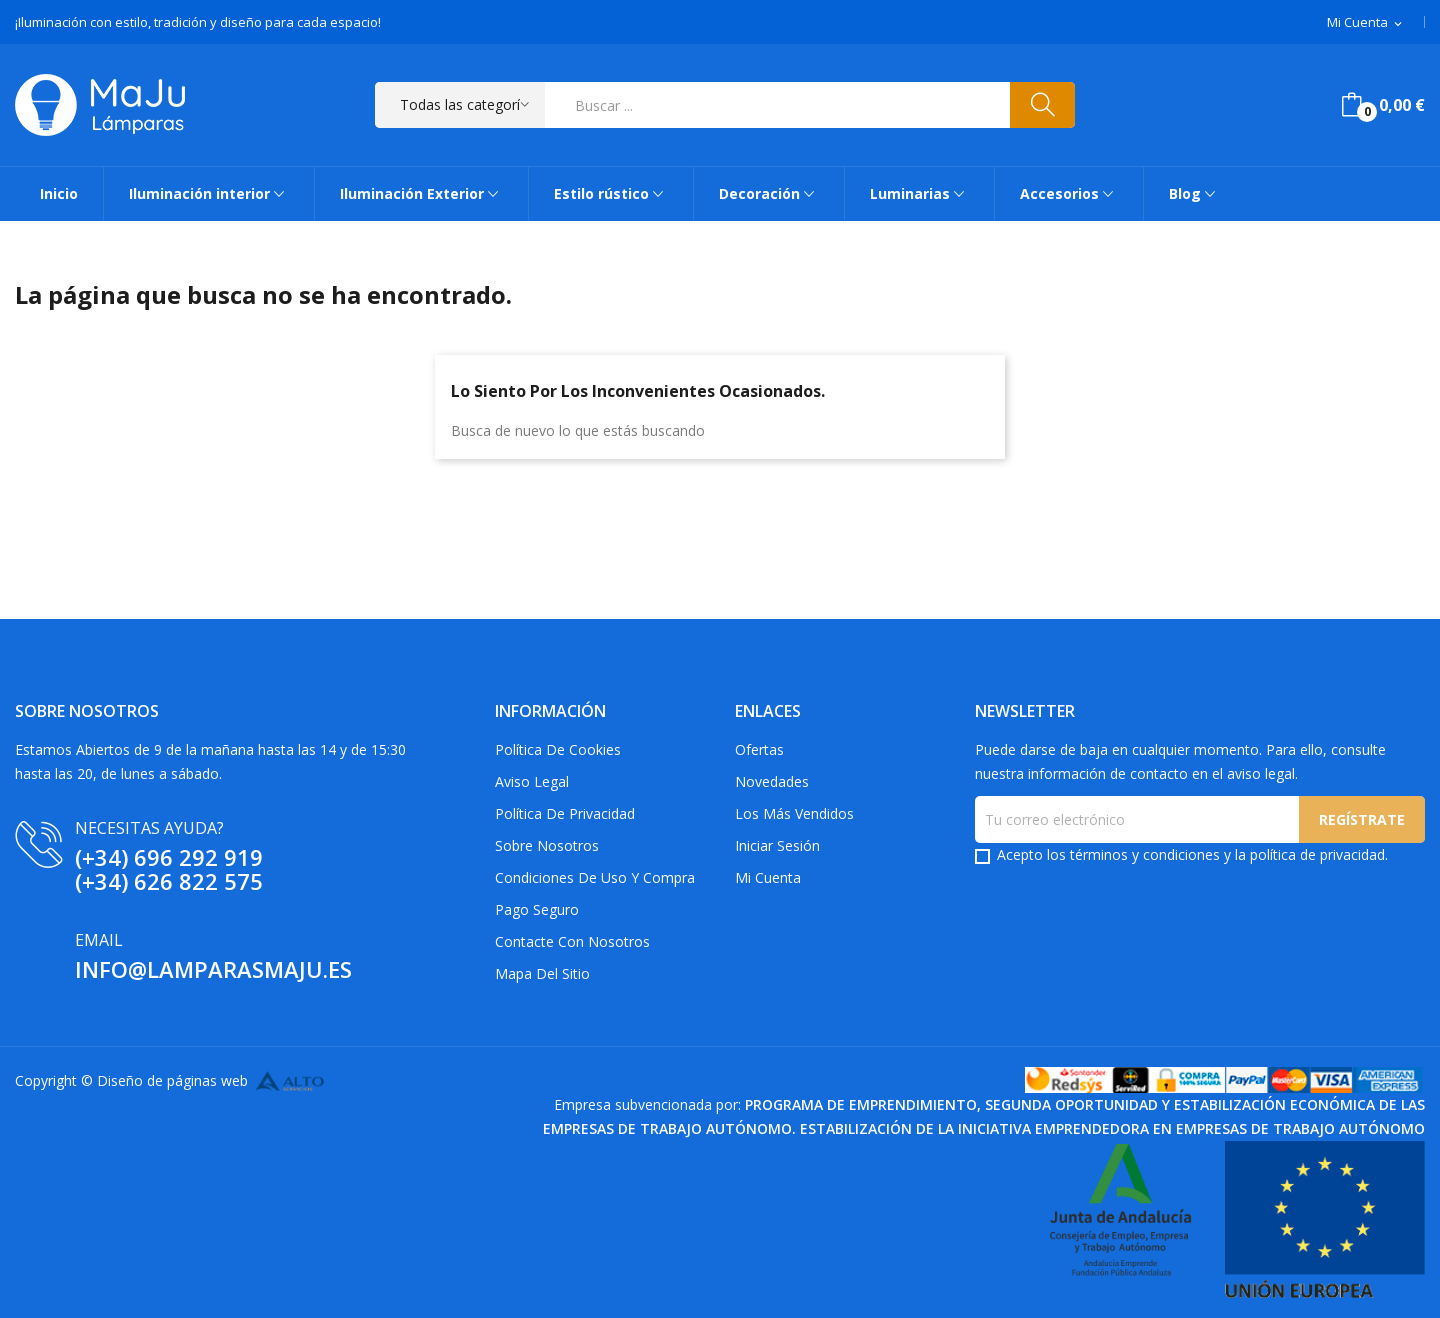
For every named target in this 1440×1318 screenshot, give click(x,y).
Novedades (772, 781)
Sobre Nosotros (547, 845)
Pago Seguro (537, 909)
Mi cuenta (768, 877)
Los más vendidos (794, 813)
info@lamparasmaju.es (213, 969)
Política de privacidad (565, 813)
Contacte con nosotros (572, 941)
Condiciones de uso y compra (595, 877)
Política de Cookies (558, 749)
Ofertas (759, 749)
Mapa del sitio (542, 973)
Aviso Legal (532, 781)
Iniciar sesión (777, 845)
